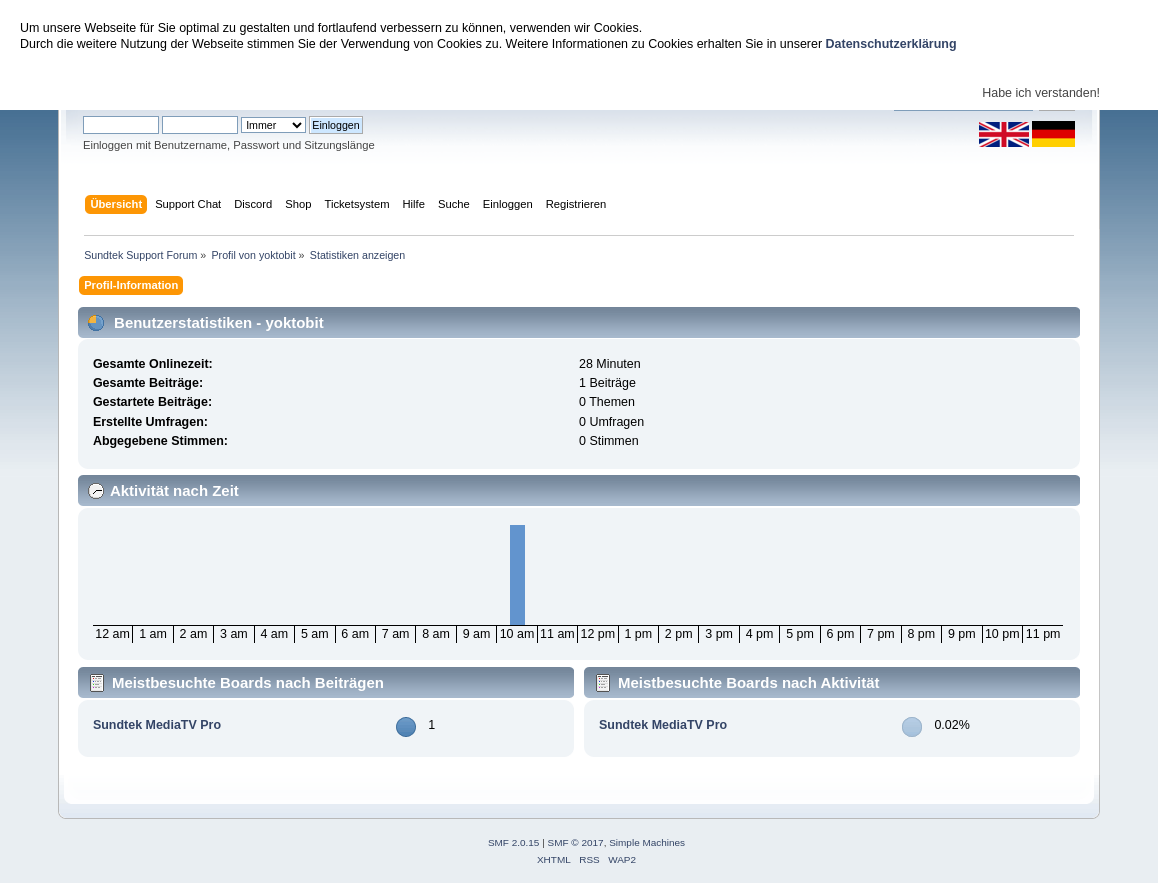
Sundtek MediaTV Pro (157, 725)
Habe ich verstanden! (1041, 93)
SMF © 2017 (576, 842)
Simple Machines (647, 842)
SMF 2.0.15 (514, 842)
